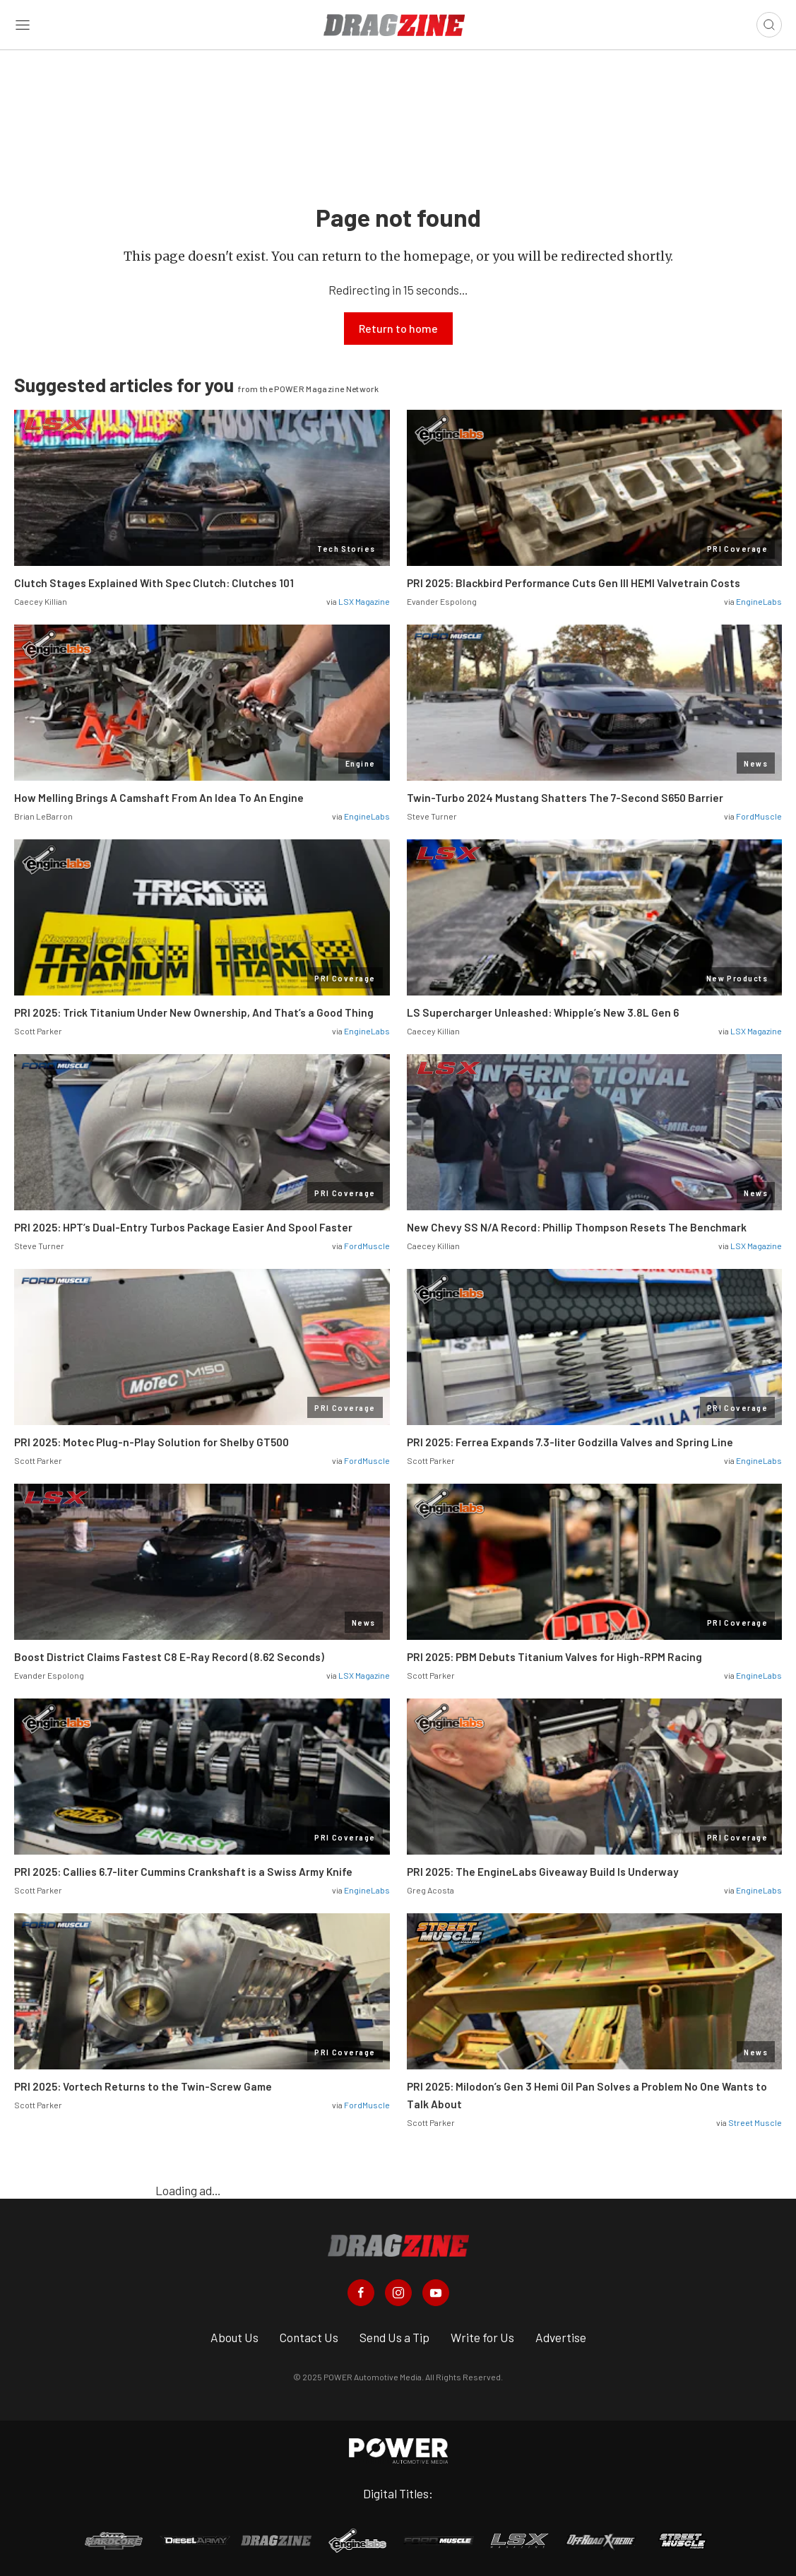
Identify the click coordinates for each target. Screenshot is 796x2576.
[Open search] (769, 24)
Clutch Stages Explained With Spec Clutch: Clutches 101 (154, 583)
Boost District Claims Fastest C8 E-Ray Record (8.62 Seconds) (169, 1656)
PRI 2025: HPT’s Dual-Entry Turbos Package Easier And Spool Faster (183, 1227)
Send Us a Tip (394, 2337)
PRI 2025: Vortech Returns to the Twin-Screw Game (143, 2086)
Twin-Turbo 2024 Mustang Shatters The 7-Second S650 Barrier (566, 797)
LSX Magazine (364, 601)
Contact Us (309, 2337)
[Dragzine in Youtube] (435, 2292)
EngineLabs (759, 601)
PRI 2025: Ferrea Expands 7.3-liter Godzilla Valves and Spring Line (570, 1442)
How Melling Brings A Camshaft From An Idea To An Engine (159, 797)
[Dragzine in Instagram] (398, 2292)
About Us (234, 2337)
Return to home (398, 328)
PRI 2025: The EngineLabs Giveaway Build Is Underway (543, 1871)
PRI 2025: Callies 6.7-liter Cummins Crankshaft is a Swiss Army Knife (183, 1871)
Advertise (560, 2337)
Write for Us (482, 2337)
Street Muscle (755, 2122)
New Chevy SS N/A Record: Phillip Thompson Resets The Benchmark (577, 1227)
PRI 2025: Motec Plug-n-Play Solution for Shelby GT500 (151, 1442)
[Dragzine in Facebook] (360, 2292)
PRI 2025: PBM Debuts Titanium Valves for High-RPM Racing (554, 1656)
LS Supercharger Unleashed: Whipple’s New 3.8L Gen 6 (543, 1012)
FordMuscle (759, 816)
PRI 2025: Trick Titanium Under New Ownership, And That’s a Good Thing (194, 1012)
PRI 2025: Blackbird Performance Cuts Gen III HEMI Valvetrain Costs (573, 583)
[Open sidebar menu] (22, 25)
